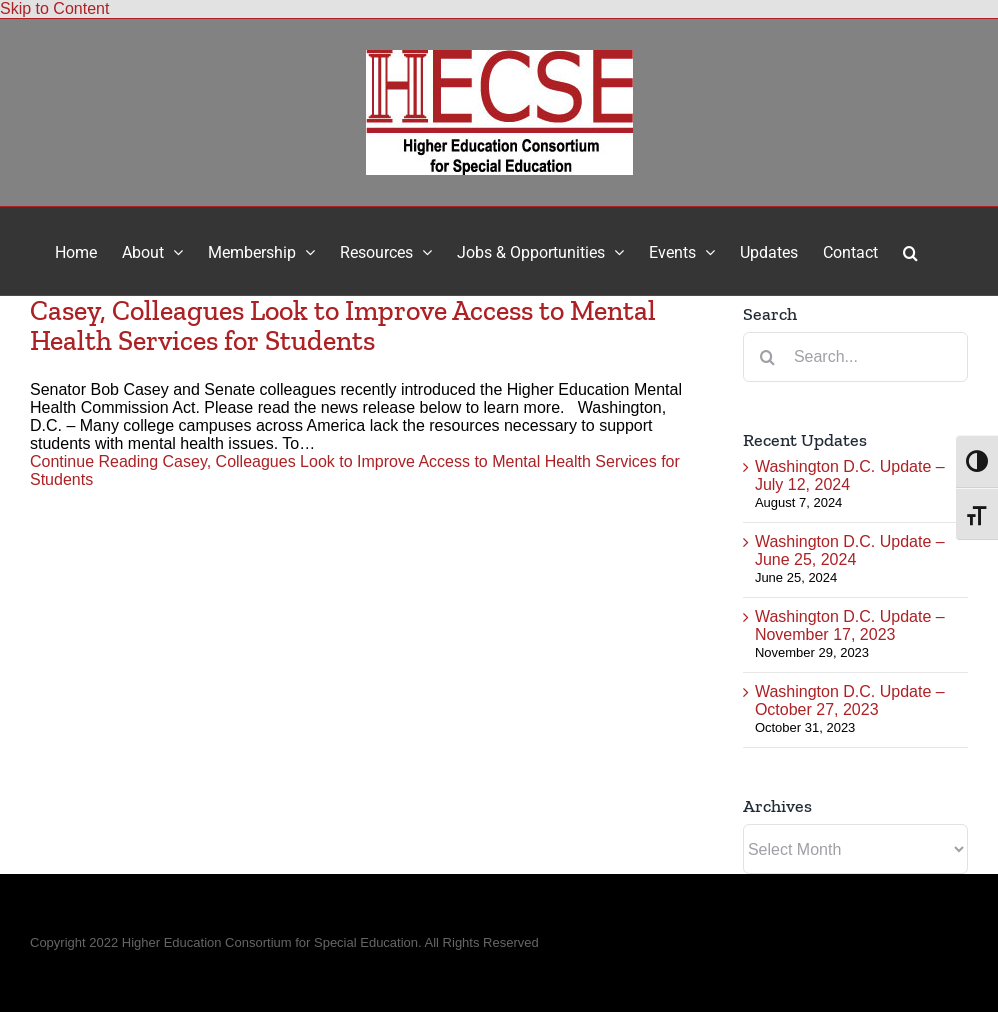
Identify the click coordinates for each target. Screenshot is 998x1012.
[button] (910, 251)
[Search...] (855, 357)
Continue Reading (355, 470)
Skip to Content (54, 8)
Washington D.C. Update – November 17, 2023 (850, 625)
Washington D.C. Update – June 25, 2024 (850, 550)
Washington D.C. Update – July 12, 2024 (850, 475)
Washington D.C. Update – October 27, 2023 (850, 700)
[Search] (768, 357)
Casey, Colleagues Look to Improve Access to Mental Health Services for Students (343, 325)
